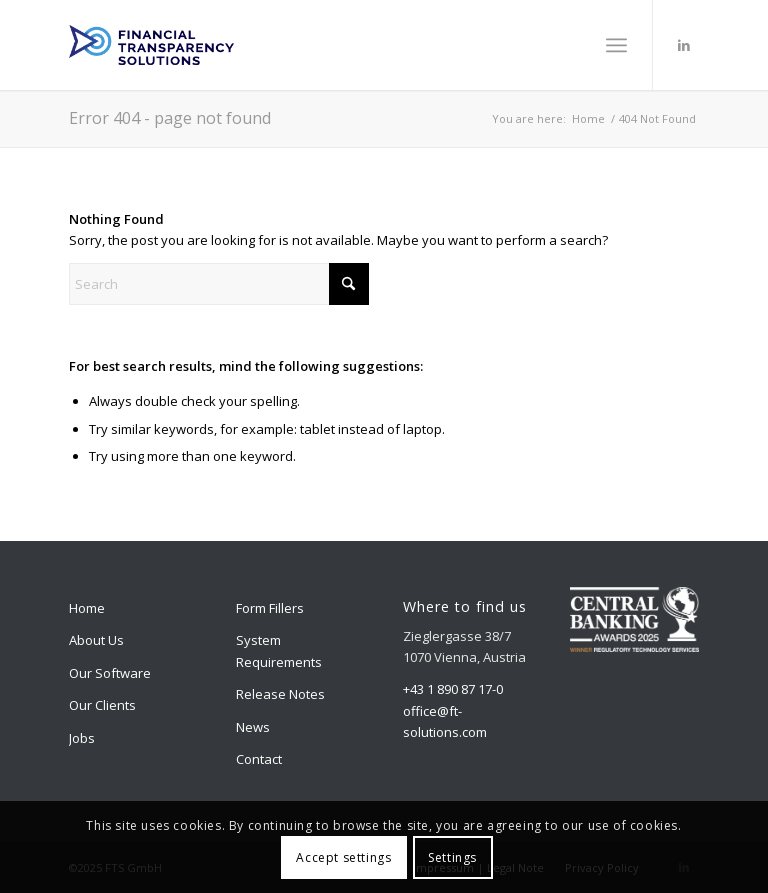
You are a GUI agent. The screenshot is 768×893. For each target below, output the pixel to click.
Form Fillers (270, 608)
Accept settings (343, 857)
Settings (452, 857)
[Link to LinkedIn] (684, 45)
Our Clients (102, 705)
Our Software (110, 673)
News (253, 727)
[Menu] (616, 45)
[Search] (219, 284)
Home (87, 608)
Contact (259, 759)
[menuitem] (616, 45)
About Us (96, 640)
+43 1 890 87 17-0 (453, 689)
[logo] (151, 45)
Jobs (82, 738)
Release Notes (280, 694)
